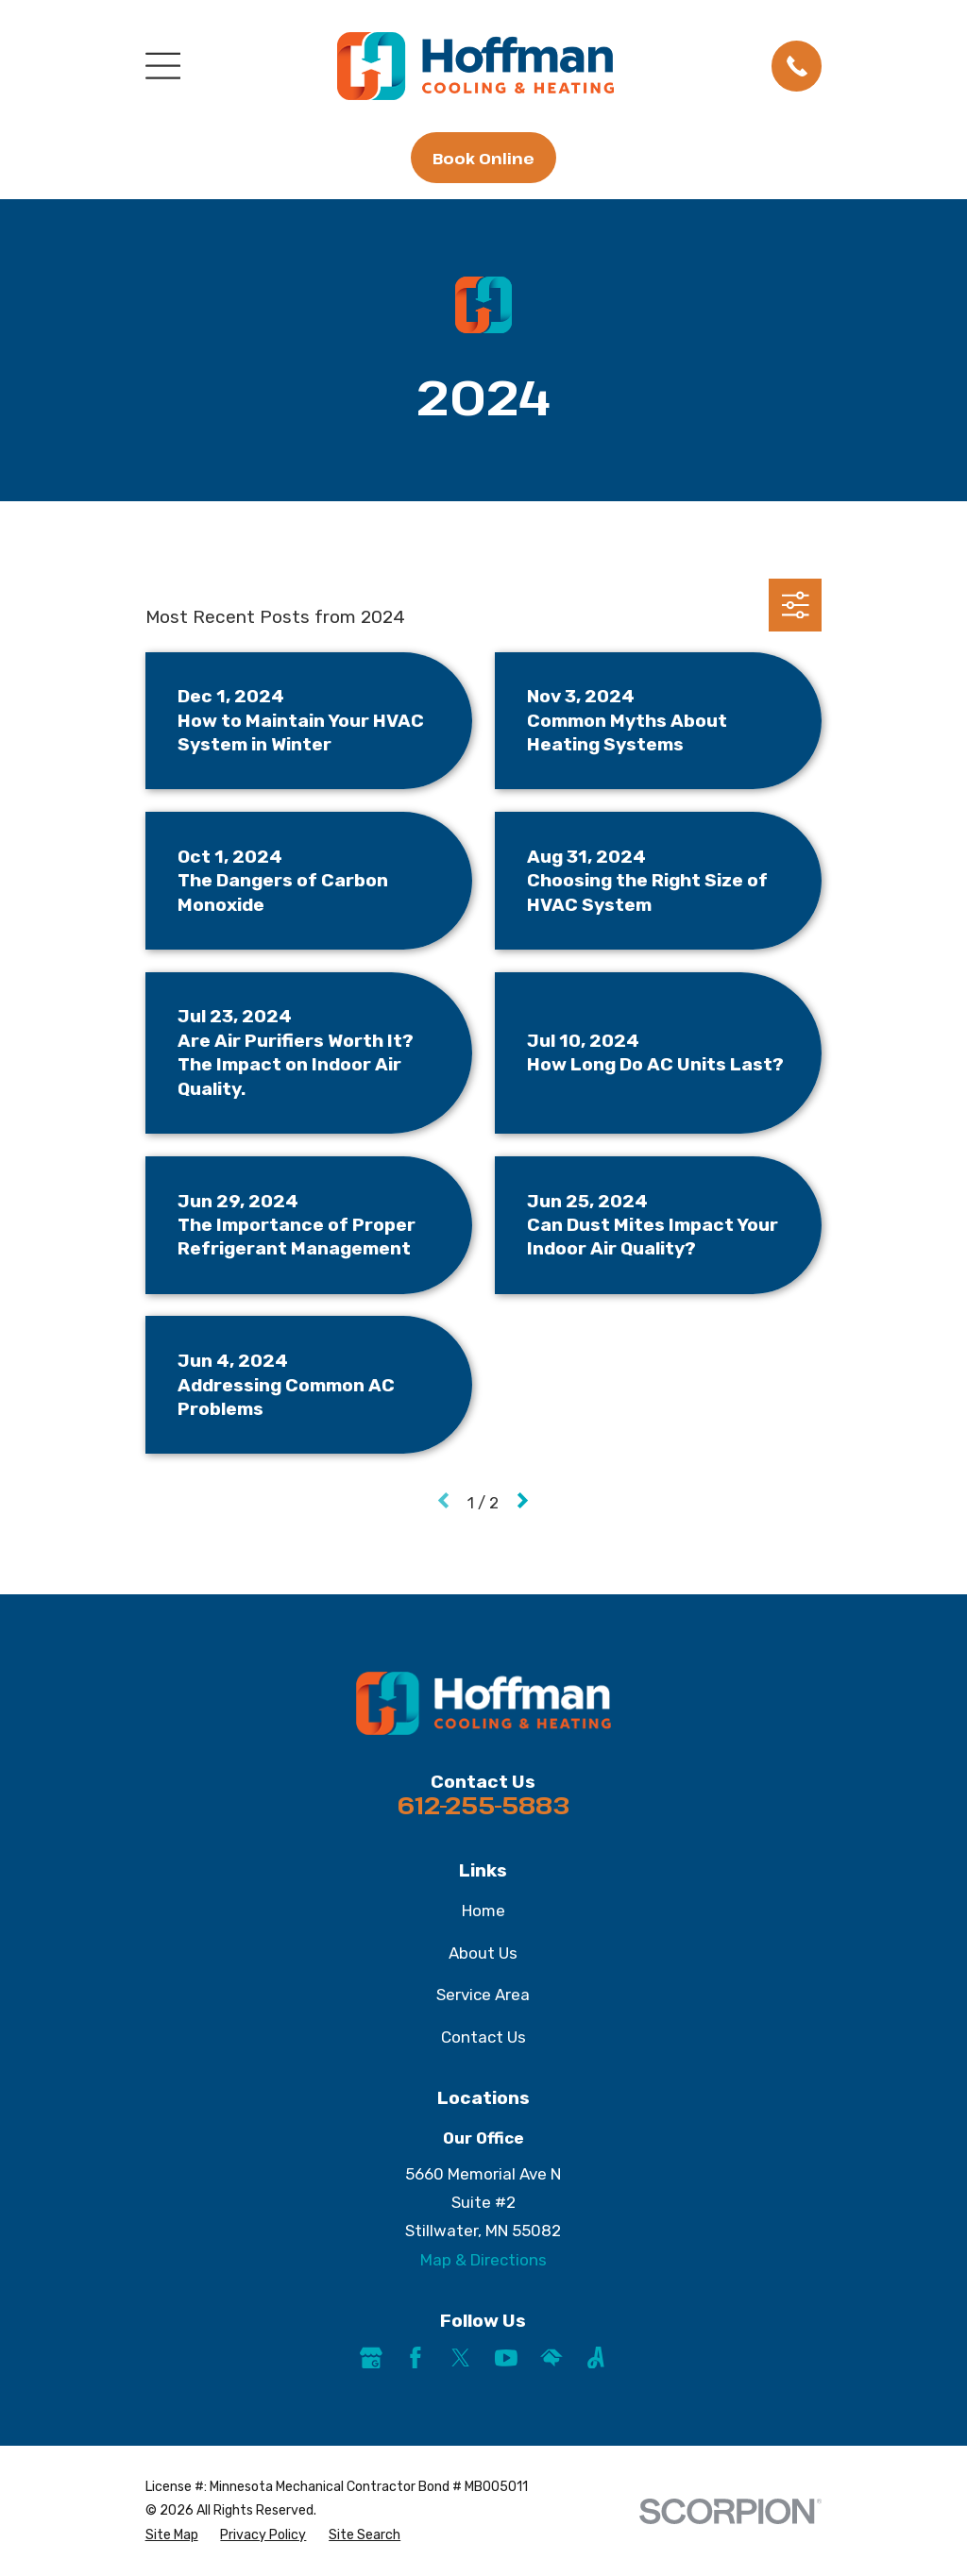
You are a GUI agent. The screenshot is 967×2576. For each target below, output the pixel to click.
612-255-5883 (483, 1805)
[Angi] (596, 2358)
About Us (483, 1953)
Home (483, 1910)
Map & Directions (483, 2259)
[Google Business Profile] (371, 2358)
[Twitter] (461, 2358)
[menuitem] (171, 2535)
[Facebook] (415, 2358)
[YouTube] (506, 2358)
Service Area (483, 1994)
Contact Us (483, 2037)
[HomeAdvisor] (551, 2358)
